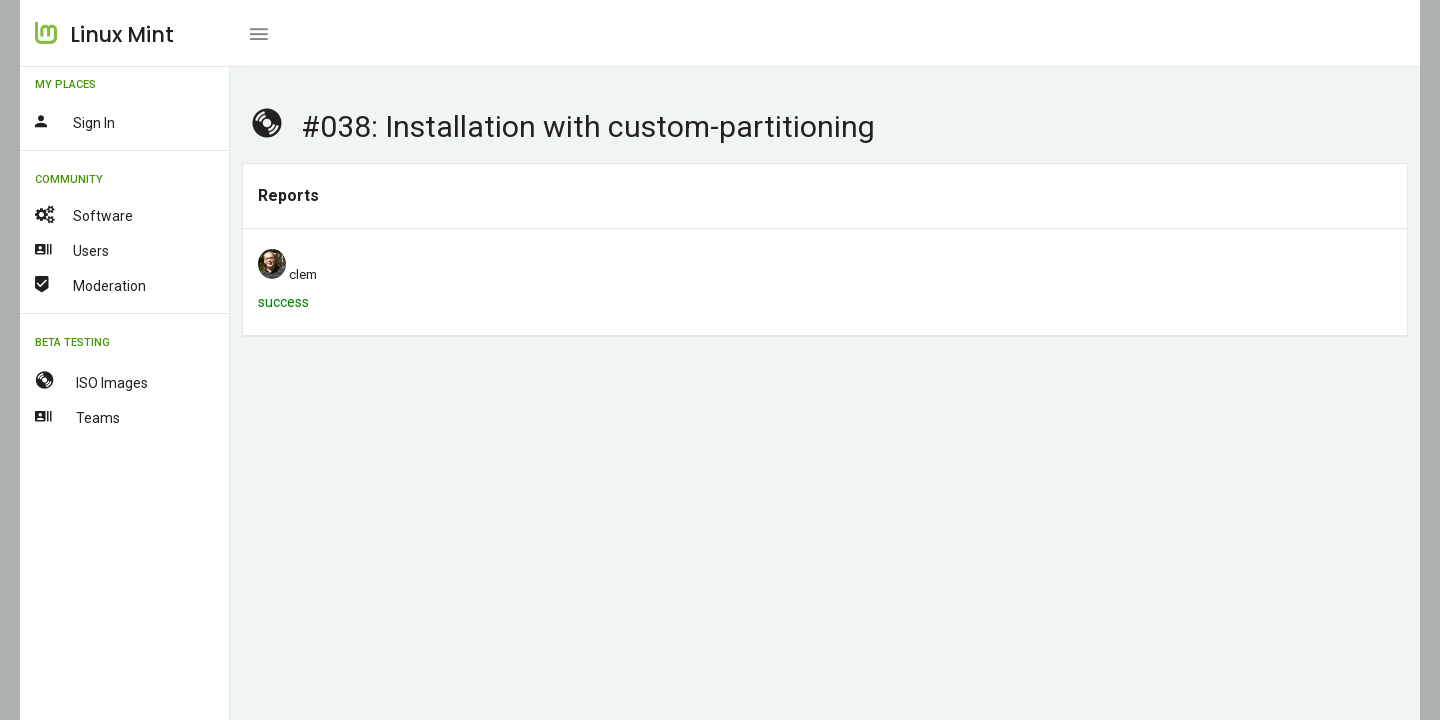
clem (303, 274)
